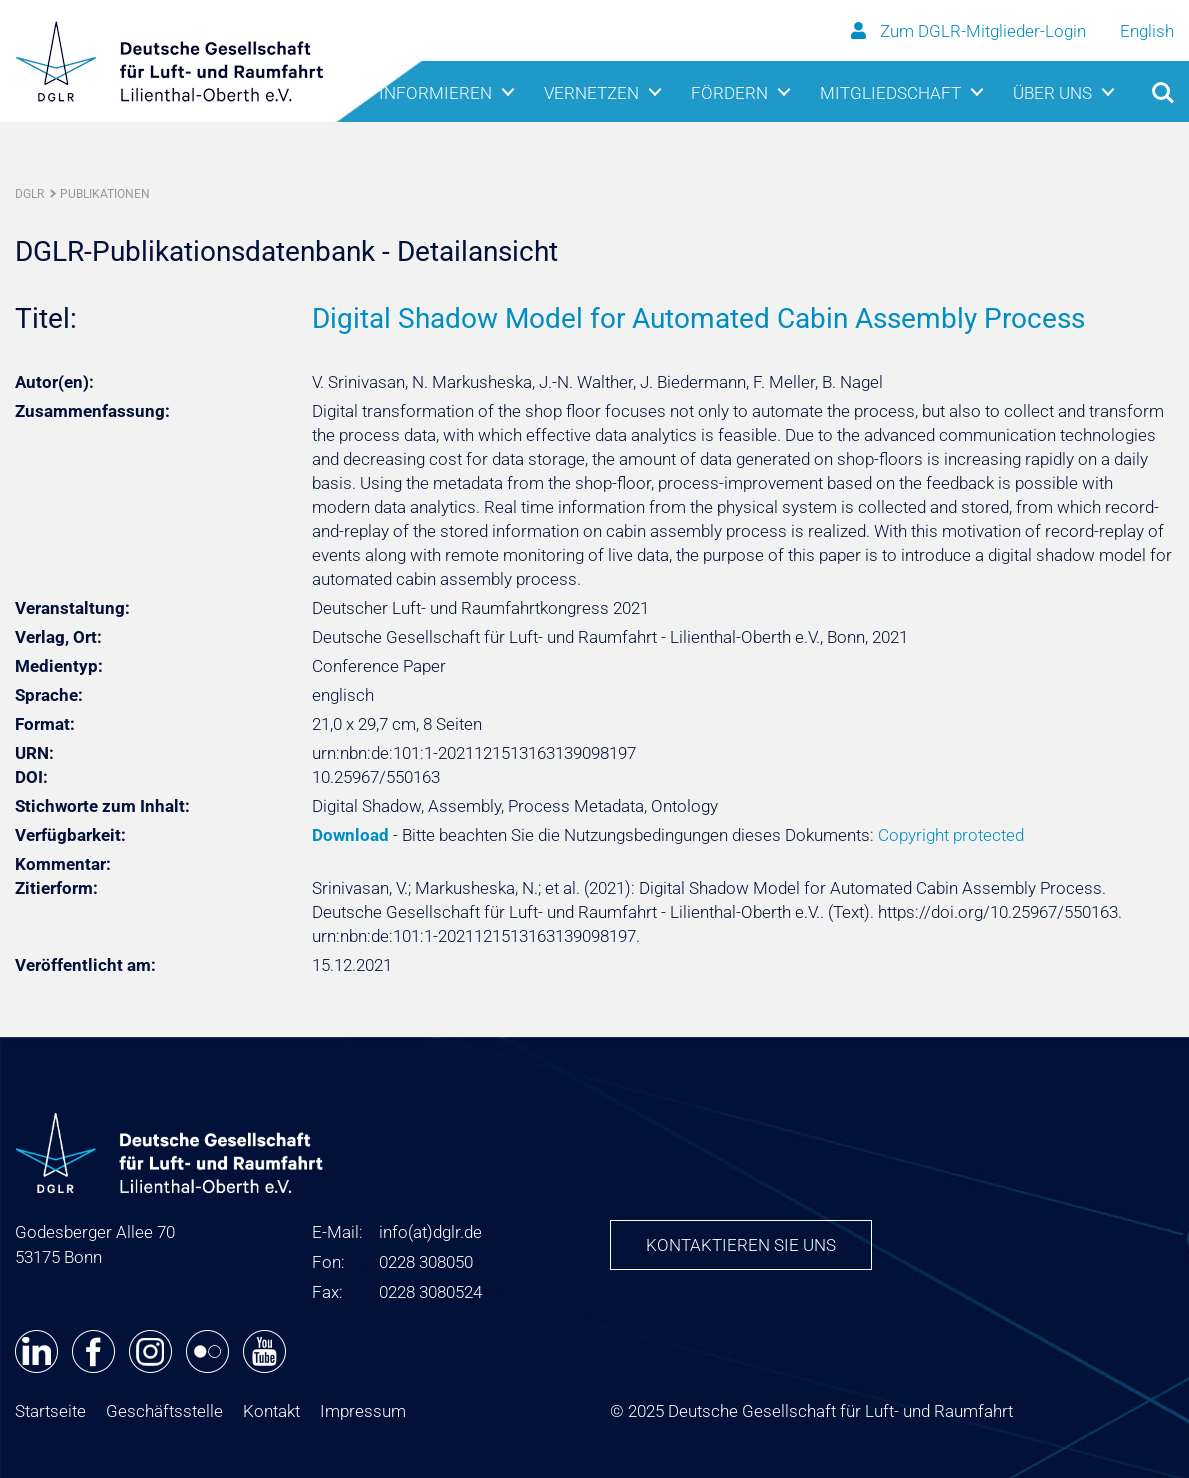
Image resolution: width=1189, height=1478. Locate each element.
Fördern (729, 93)
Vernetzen (591, 93)
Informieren (435, 93)
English (1147, 31)
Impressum (363, 1411)
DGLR (29, 194)
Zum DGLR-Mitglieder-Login (970, 31)
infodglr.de (430, 1232)
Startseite (50, 1411)
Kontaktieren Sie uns (741, 1245)
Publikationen (105, 194)
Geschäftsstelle (164, 1411)
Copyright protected (951, 835)
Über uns (1052, 93)
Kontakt (271, 1411)
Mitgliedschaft (890, 93)
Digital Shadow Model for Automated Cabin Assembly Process (698, 318)
